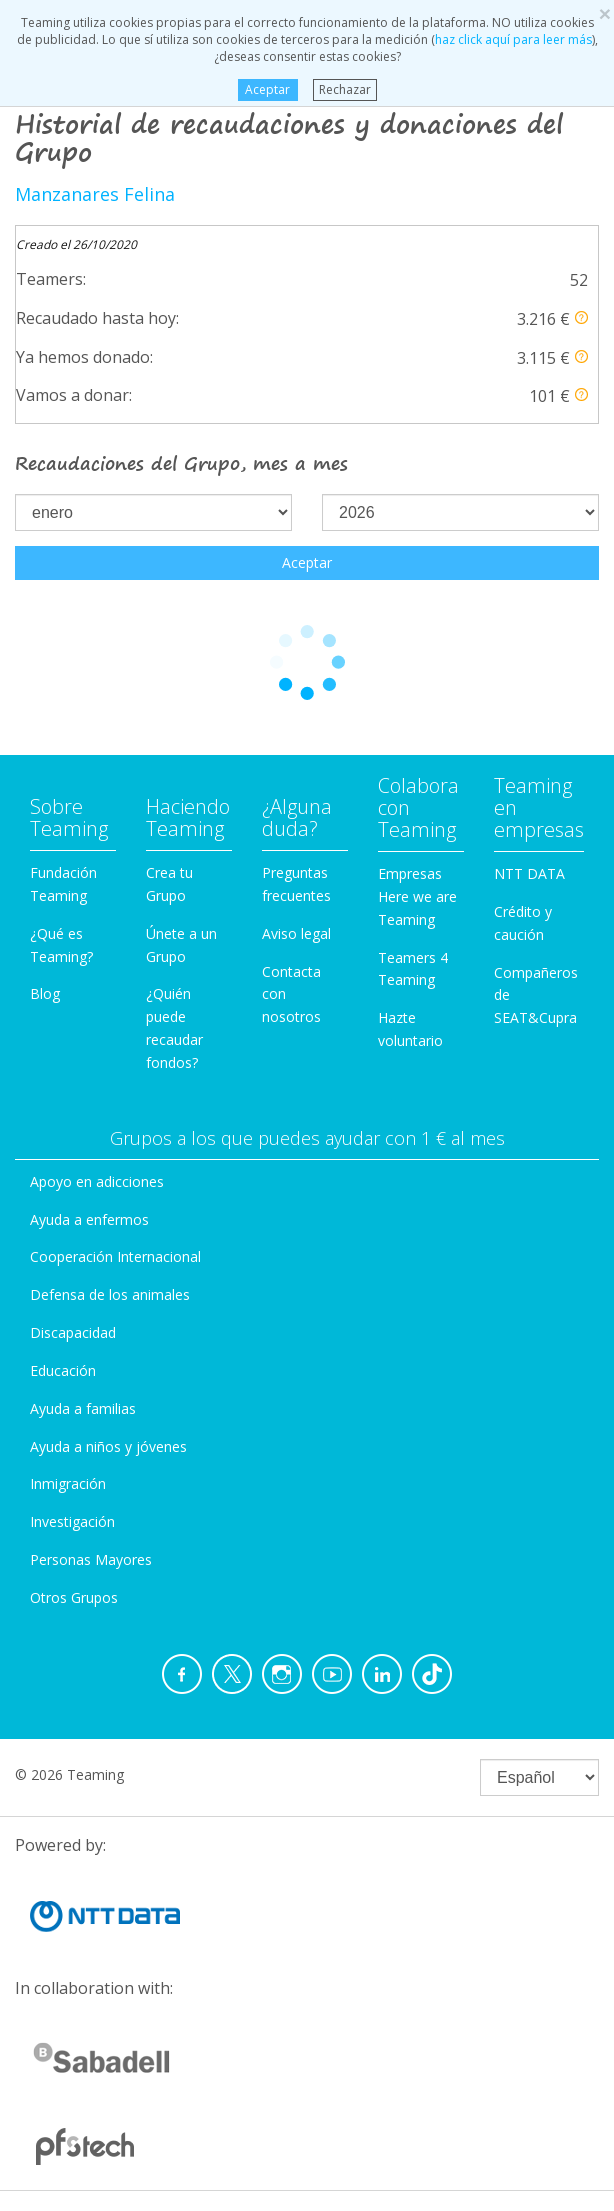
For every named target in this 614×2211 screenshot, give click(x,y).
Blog (45, 993)
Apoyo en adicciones (97, 1181)
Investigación (72, 1521)
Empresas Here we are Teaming (417, 896)
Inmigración (68, 1483)
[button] (581, 317)
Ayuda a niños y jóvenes (108, 1446)
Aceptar (267, 89)
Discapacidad (73, 1332)
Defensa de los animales (110, 1294)
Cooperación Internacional (115, 1256)
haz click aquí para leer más (513, 39)
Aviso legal (296, 933)
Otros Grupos (74, 1597)
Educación (63, 1370)
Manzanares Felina (95, 194)
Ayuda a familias (83, 1408)
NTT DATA (529, 873)
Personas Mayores (91, 1559)
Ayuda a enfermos (89, 1219)
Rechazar (345, 89)
